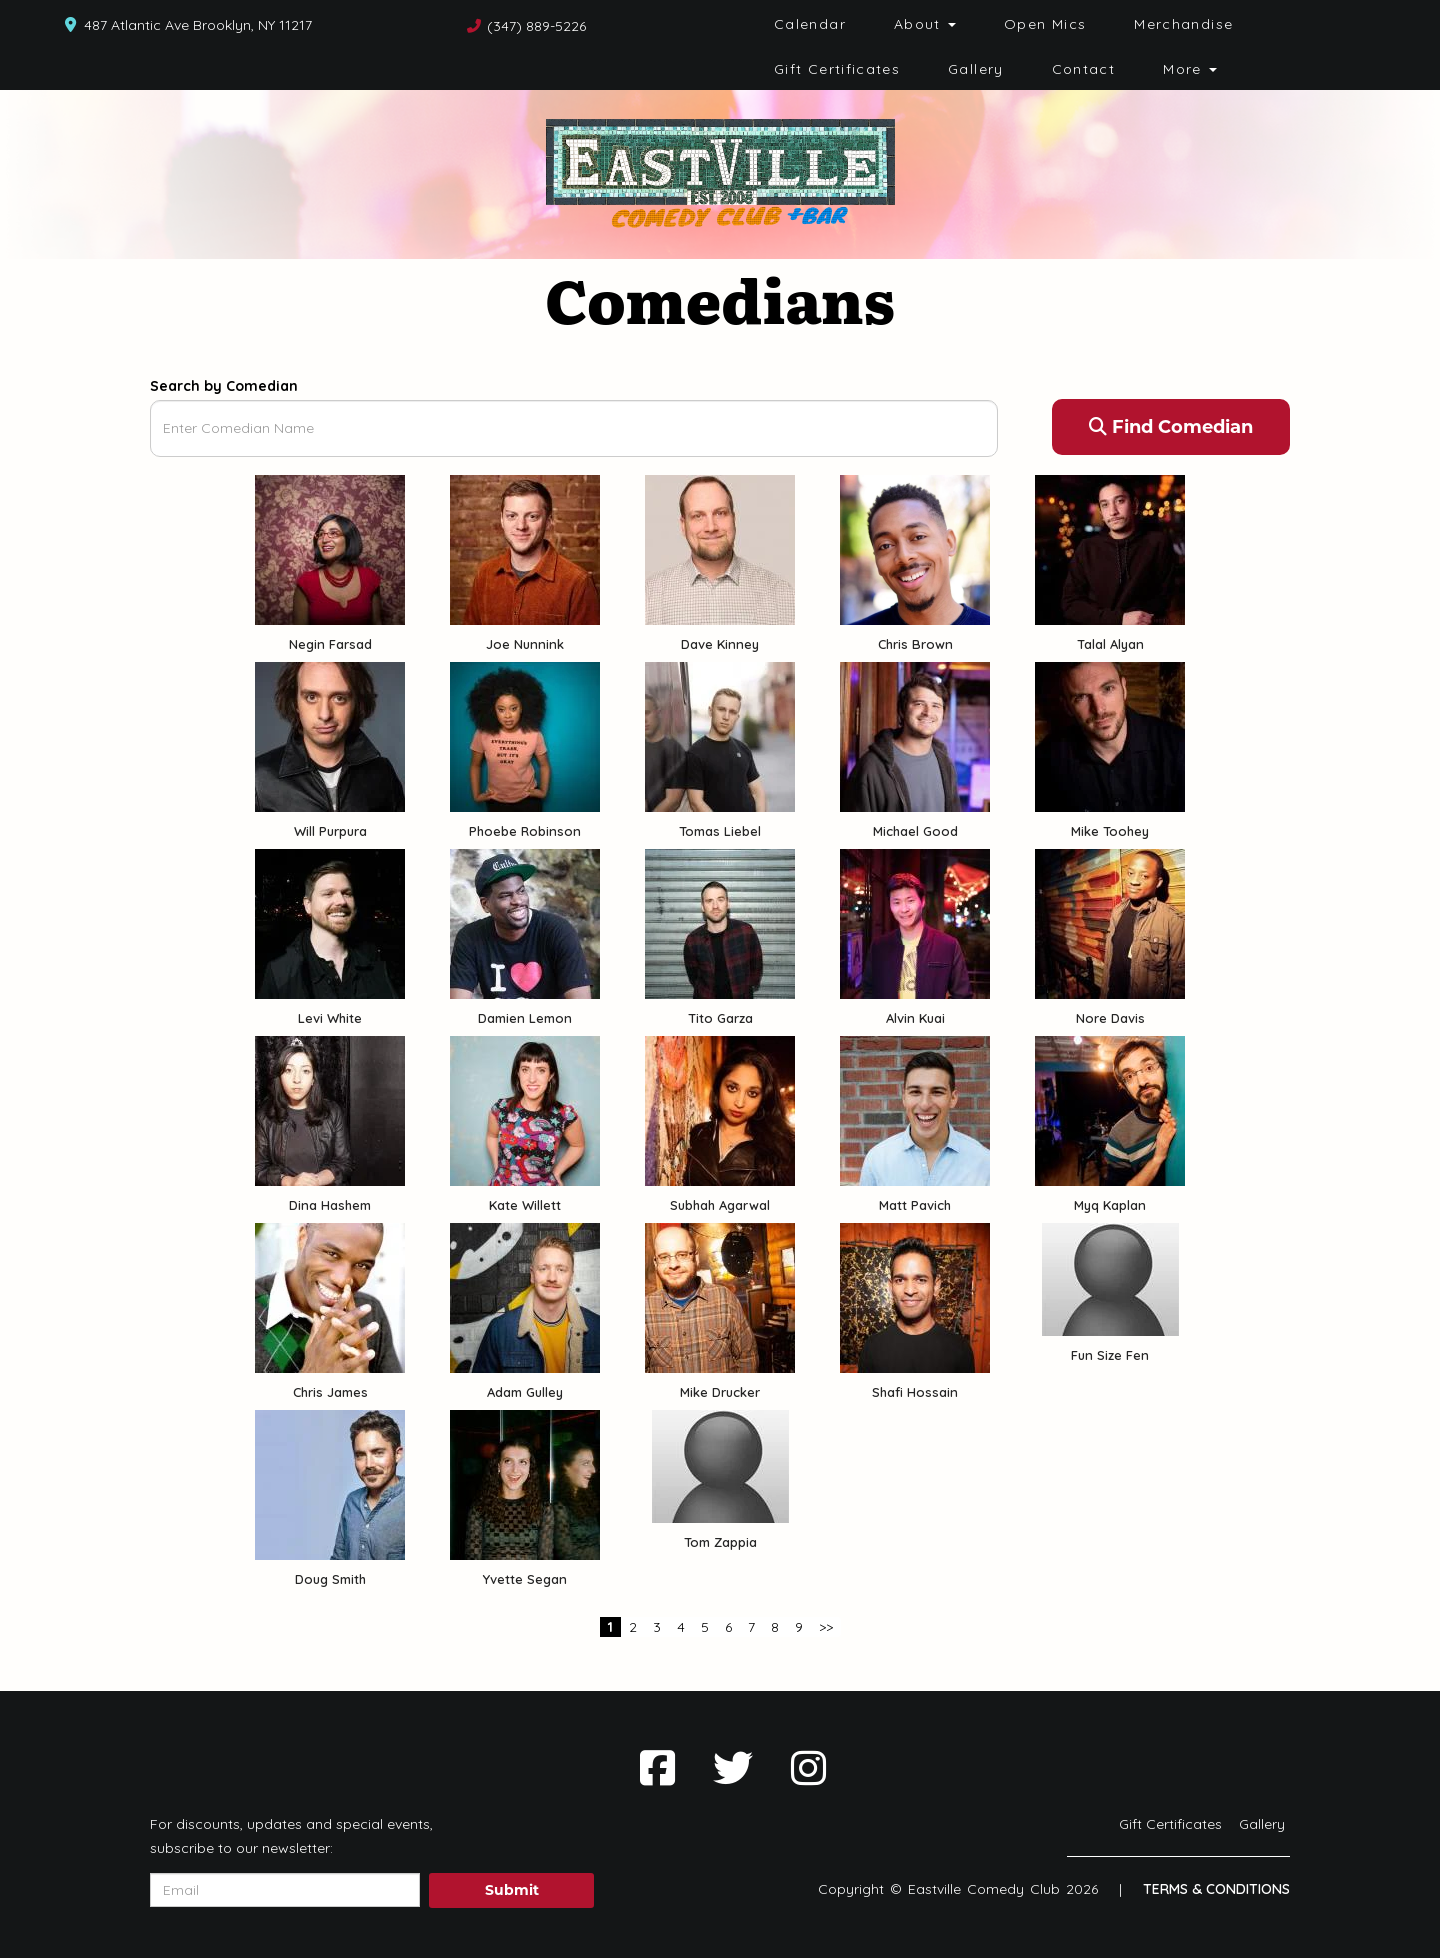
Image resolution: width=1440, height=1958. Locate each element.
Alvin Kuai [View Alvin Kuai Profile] (915, 1018)
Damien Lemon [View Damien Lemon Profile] (525, 1018)
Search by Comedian (224, 386)
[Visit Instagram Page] (808, 1768)
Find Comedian (1171, 427)
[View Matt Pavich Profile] (915, 1109)
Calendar (810, 24)
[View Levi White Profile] (330, 922)
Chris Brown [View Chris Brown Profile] (915, 644)
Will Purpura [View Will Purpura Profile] (330, 831)
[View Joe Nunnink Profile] (525, 548)
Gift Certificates (837, 69)
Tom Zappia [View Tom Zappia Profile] (720, 1542)
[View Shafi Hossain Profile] (915, 1296)
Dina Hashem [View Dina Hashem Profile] (330, 1205)
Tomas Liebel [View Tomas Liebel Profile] (720, 831)
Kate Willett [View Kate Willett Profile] (525, 1205)
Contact (1084, 69)
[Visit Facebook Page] (657, 1768)
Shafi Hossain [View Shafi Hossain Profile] (915, 1392)
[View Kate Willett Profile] (525, 1109)
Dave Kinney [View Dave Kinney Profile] (720, 644)
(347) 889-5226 (536, 26)
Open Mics (1045, 24)
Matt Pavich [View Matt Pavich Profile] (915, 1205)
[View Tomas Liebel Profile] (720, 735)
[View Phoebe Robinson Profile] (525, 735)
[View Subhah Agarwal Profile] (720, 1109)
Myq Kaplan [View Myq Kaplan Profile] (1110, 1205)
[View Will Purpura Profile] (330, 735)
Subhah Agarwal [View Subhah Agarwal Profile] (720, 1205)
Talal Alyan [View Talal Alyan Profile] (1110, 644)
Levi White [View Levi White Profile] (330, 1018)
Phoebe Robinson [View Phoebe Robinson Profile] (525, 831)
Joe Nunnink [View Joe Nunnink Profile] (525, 644)
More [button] (1190, 69)
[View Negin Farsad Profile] (330, 548)
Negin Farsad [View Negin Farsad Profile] (330, 644)
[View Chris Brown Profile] (915, 548)
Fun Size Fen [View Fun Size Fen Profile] (1110, 1355)
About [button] (925, 24)
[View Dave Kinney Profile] (720, 548)
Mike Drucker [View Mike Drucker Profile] (720, 1392)
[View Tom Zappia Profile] (720, 1466)
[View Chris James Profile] (330, 1296)
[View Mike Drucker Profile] (720, 1296)
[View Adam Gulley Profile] (525, 1296)
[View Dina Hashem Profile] (330, 1109)
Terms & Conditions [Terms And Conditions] (1216, 1889)
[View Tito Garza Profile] (720, 922)
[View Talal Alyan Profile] (1110, 548)
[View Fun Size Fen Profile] (1110, 1279)
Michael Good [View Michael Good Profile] (915, 831)
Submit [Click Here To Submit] (512, 1890)
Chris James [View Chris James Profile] (330, 1392)
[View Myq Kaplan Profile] (1110, 1109)
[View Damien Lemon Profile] (525, 922)
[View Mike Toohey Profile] (1110, 735)
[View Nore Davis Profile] (1110, 922)
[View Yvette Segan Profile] (525, 1483)
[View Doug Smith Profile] (330, 1483)
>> (826, 1627)
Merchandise (1183, 24)
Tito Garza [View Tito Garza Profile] (720, 1018)
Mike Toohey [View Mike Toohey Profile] (1110, 831)
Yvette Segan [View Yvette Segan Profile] (525, 1579)
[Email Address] (285, 1890)
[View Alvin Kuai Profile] (915, 922)
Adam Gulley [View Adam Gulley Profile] (525, 1392)
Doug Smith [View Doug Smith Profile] (330, 1579)
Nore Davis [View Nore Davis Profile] (1110, 1018)
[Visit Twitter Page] (733, 1768)
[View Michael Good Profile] (915, 735)
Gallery (976, 69)
